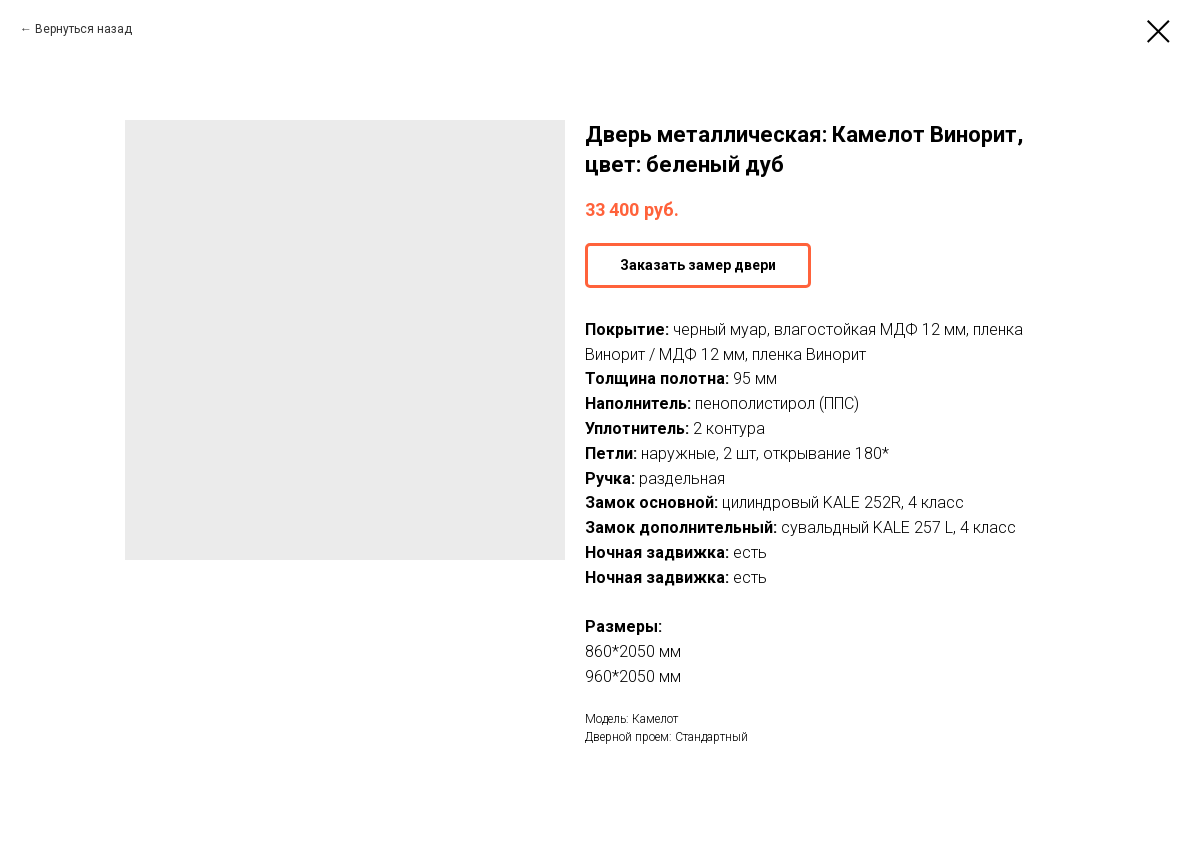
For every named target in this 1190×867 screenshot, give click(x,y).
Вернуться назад (83, 29)
